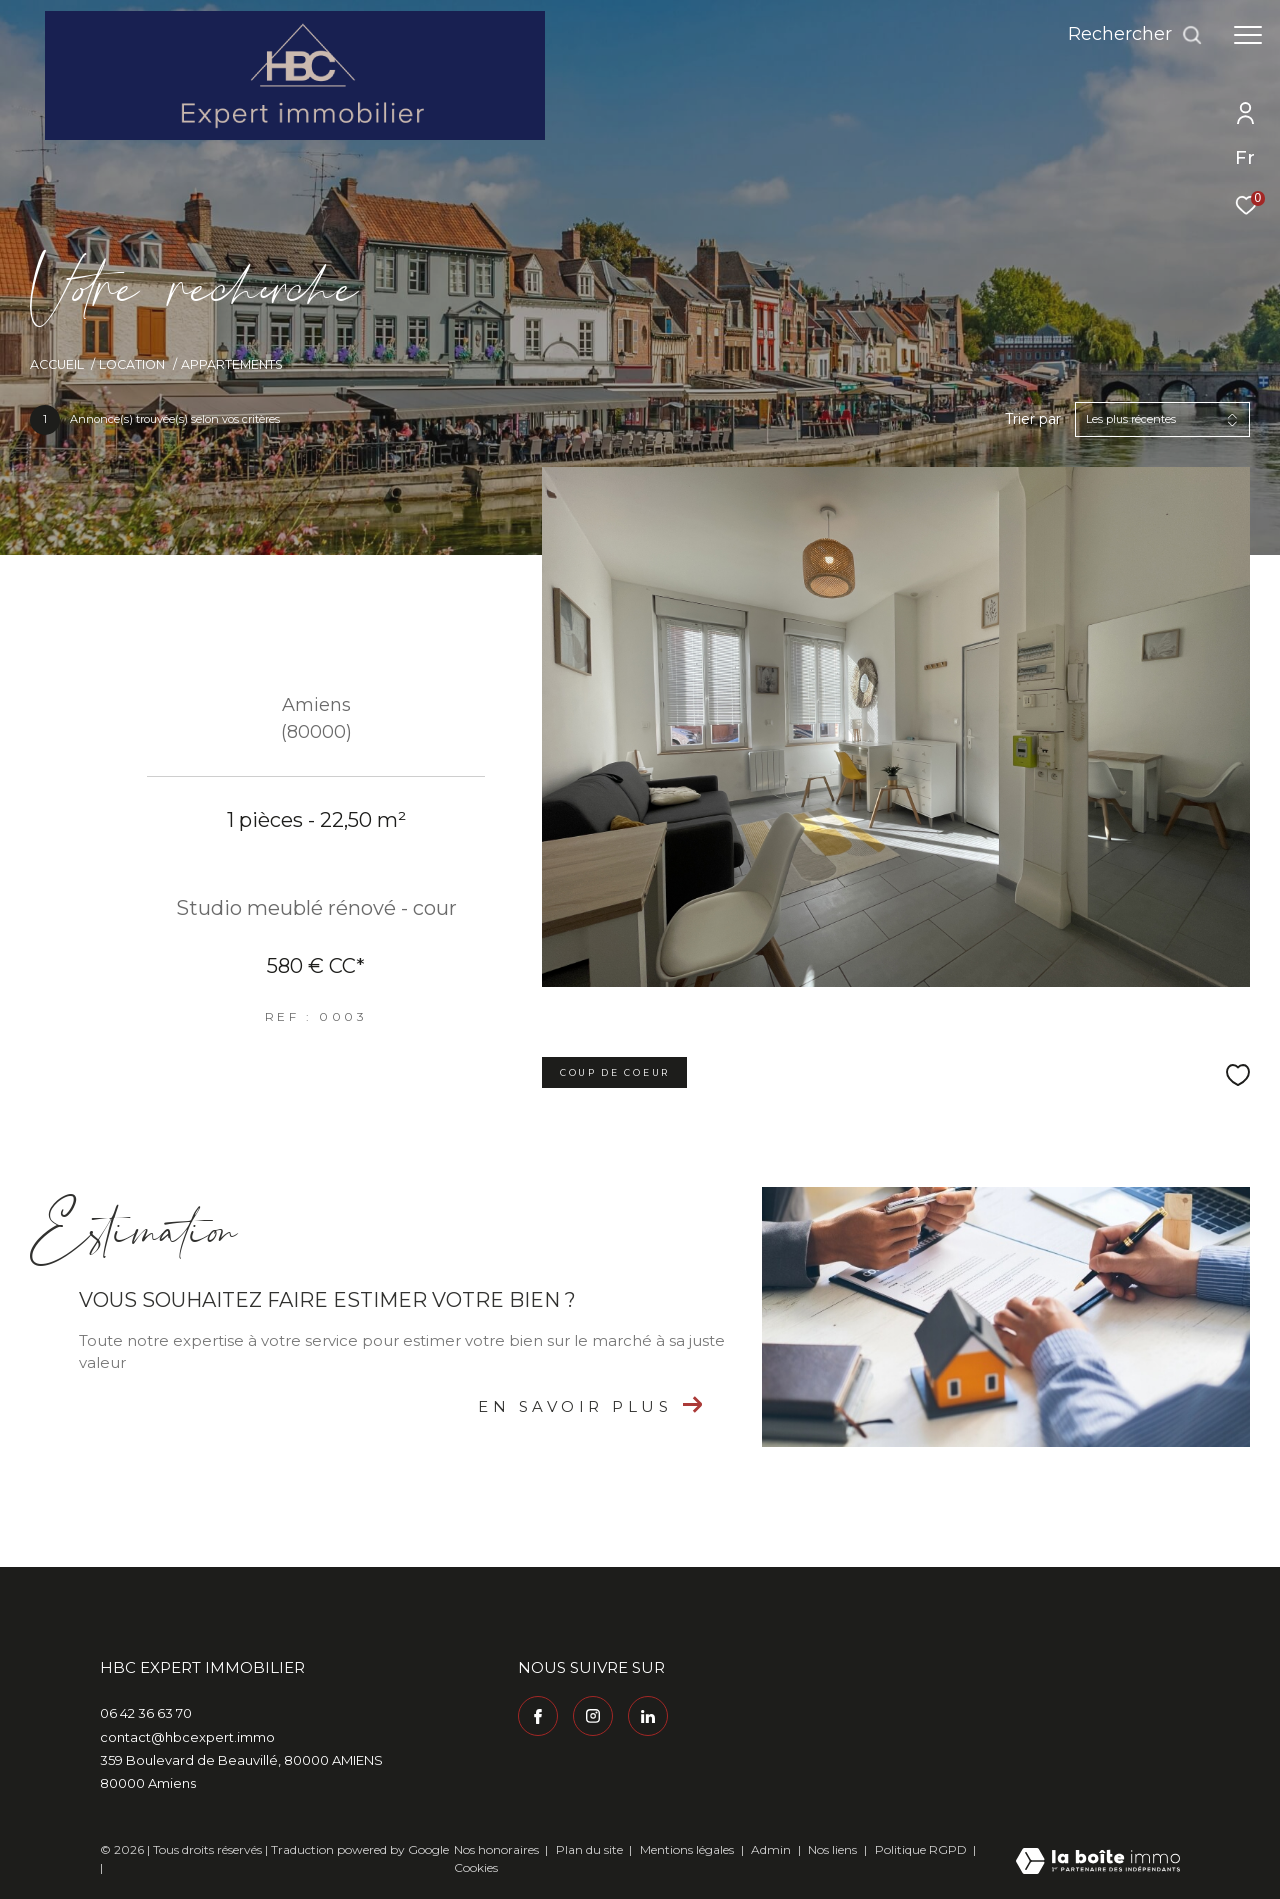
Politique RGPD (921, 1849)
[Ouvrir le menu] (1248, 35)
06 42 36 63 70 (146, 1713)
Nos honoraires (496, 1849)
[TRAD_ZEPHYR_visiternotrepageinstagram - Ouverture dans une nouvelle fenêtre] (593, 1716)
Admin (772, 1849)
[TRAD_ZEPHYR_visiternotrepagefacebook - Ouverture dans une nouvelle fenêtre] (538, 1716)
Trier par (1033, 419)
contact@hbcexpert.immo (187, 1737)
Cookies (476, 1868)
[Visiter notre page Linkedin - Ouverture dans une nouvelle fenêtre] (648, 1716)
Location (132, 364)
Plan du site (591, 1849)
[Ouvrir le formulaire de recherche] (1135, 35)
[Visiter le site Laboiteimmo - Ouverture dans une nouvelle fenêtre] (1098, 1862)
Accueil (57, 364)
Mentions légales (688, 1849)
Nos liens (834, 1849)
